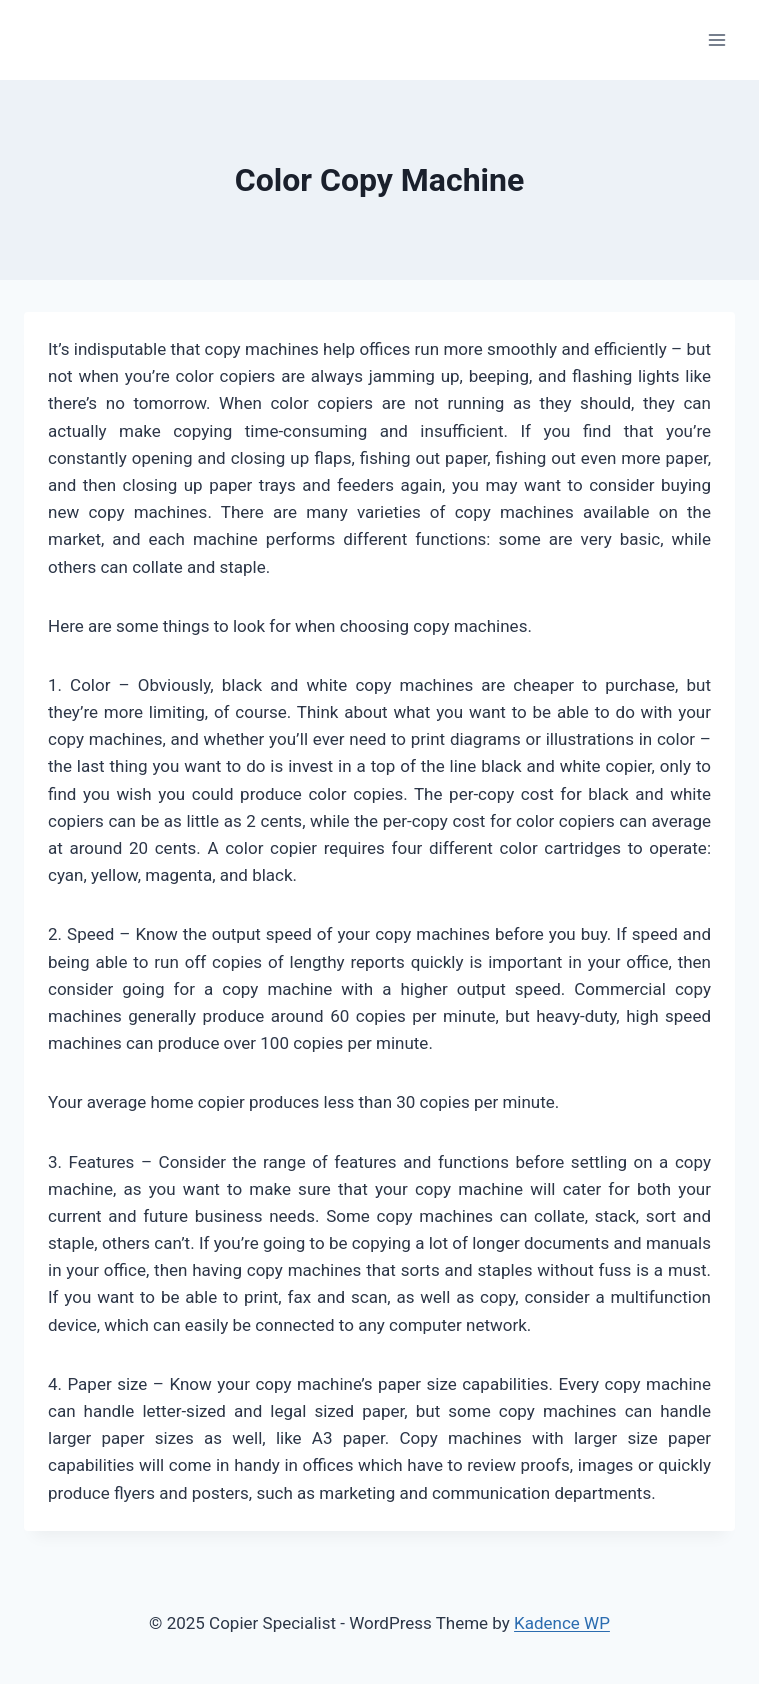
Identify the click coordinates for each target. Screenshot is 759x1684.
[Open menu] (716, 39)
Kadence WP (562, 1623)
